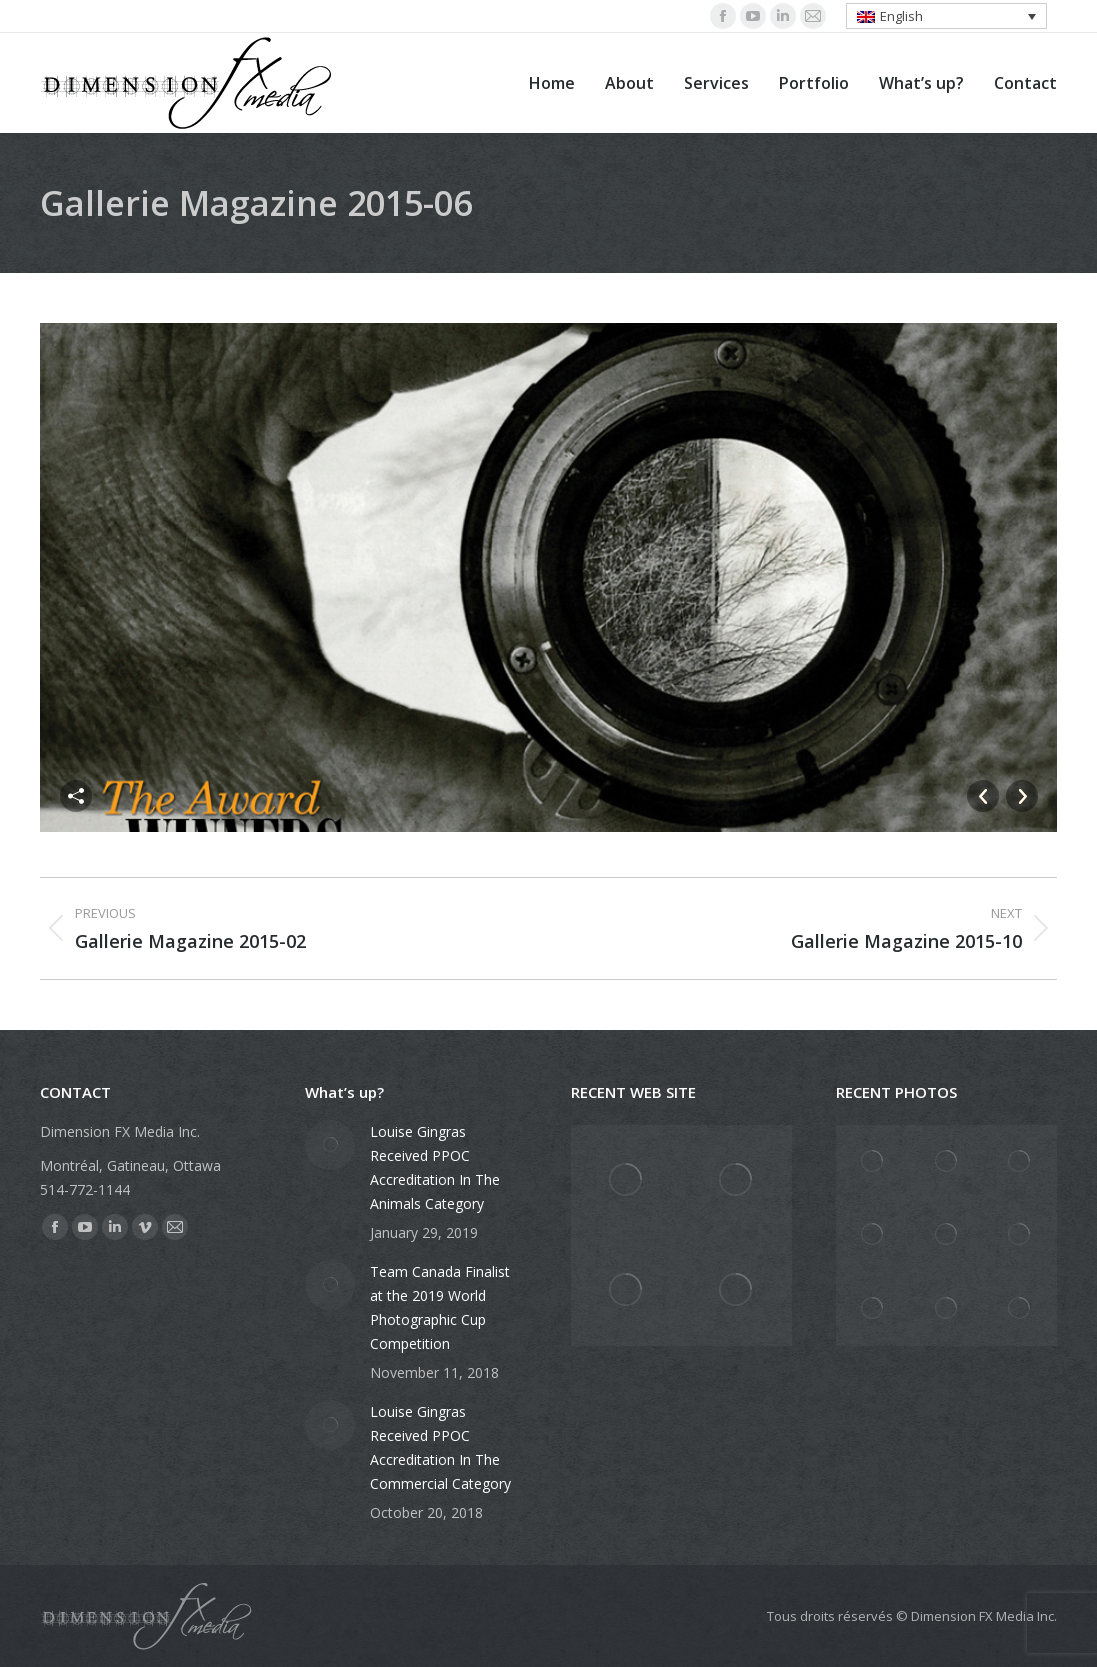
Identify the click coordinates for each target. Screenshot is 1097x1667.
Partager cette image (76, 796)
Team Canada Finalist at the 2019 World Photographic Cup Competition (440, 1307)
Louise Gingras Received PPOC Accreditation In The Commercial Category (440, 1447)
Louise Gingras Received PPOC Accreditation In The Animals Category (435, 1167)
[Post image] (330, 1145)
